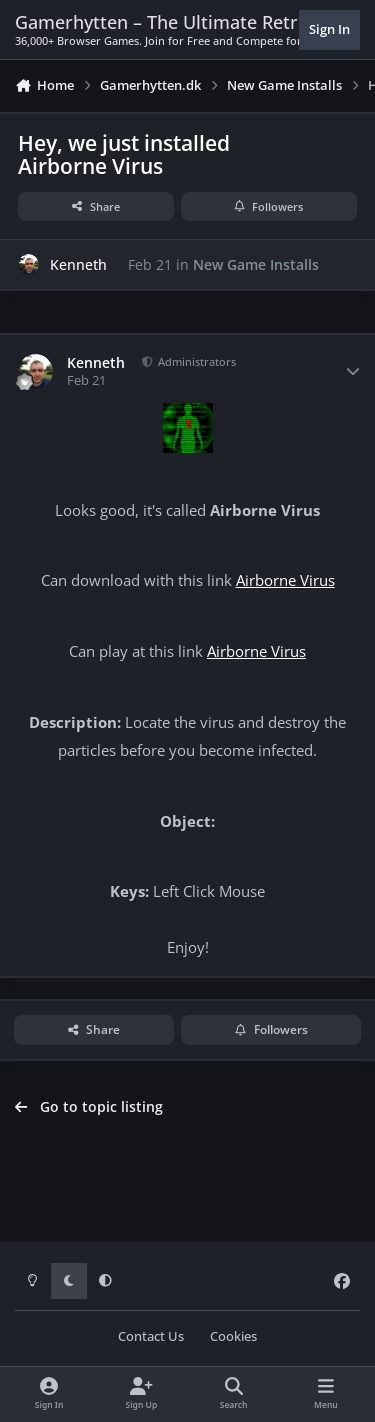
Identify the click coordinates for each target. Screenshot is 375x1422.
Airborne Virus (285, 580)
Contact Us (151, 1336)
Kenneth (78, 264)
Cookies (233, 1336)
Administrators (195, 361)
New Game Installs (256, 264)
